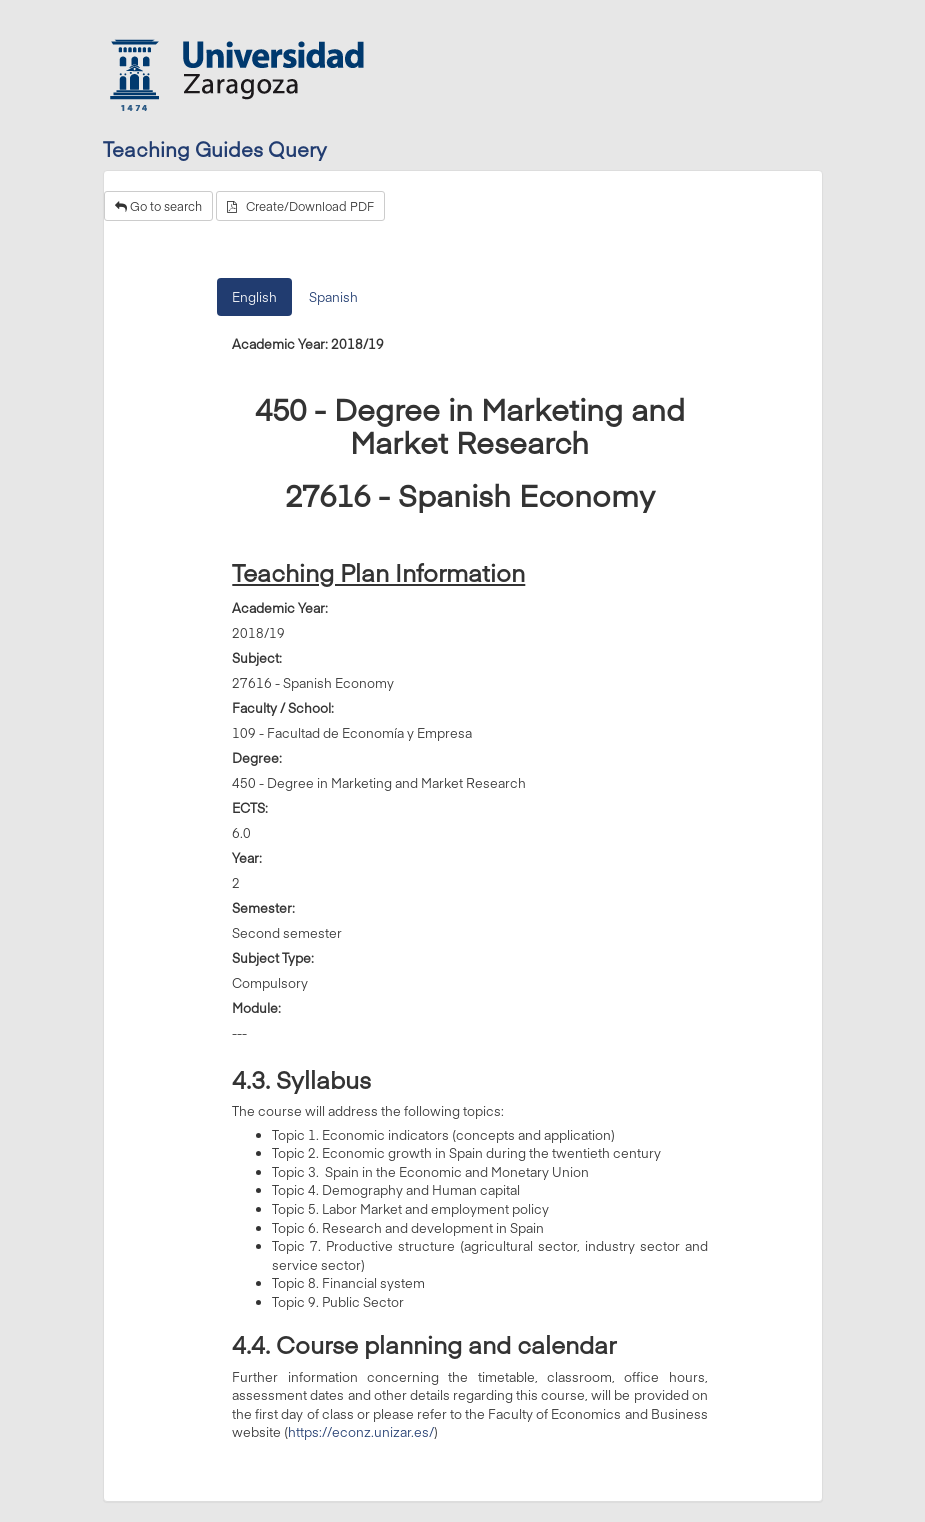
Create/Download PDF (300, 206)
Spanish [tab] (333, 297)
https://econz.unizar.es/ (361, 1432)
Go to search (158, 206)
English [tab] (254, 297)
